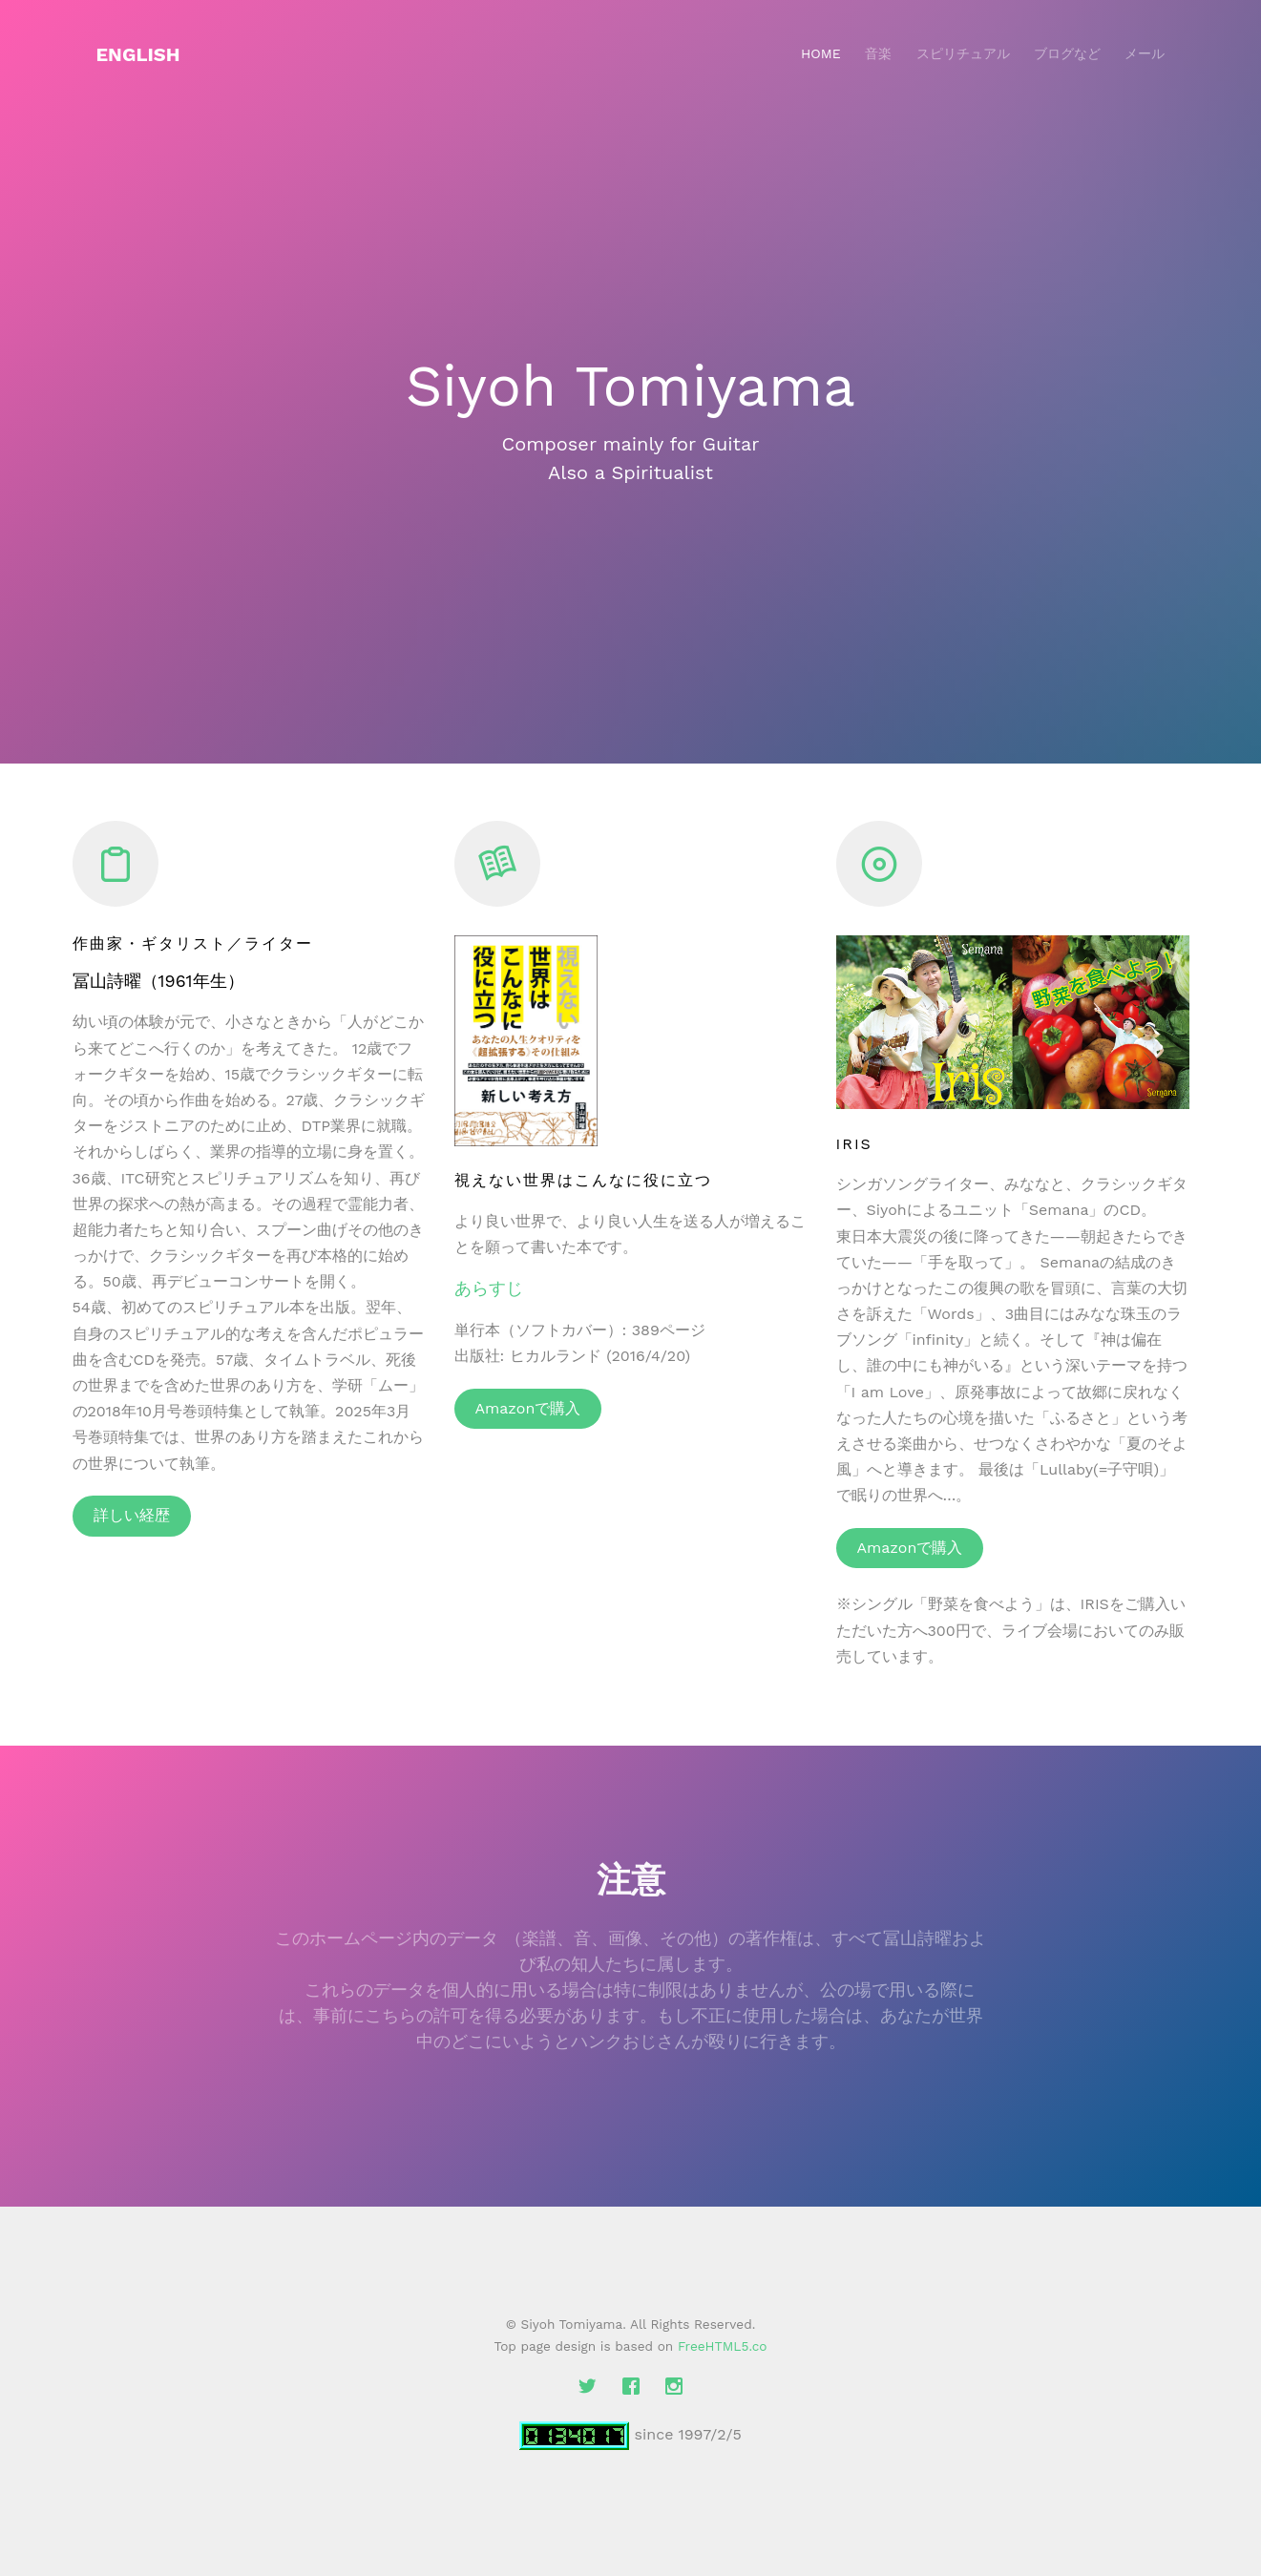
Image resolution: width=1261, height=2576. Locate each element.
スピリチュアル (963, 53)
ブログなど (1067, 53)
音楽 (878, 53)
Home (821, 53)
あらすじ (488, 1288)
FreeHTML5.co (722, 2346)
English (138, 54)
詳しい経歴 (132, 1515)
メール (1144, 53)
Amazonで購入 (528, 1408)
